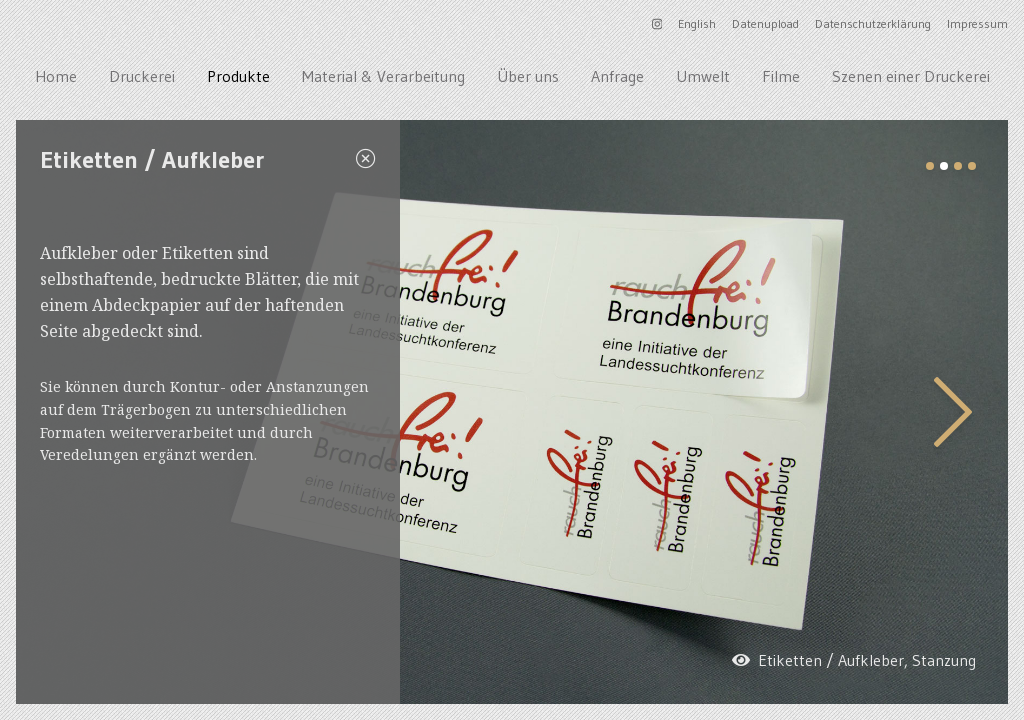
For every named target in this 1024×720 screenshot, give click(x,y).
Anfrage (617, 76)
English (697, 23)
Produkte (238, 76)
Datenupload (765, 23)
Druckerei (142, 76)
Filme (781, 76)
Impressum (977, 23)
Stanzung (944, 660)
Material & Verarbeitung (383, 76)
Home (56, 76)
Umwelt (703, 76)
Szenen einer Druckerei (911, 76)
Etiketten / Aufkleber (831, 660)
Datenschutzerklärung (873, 23)
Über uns (528, 76)
